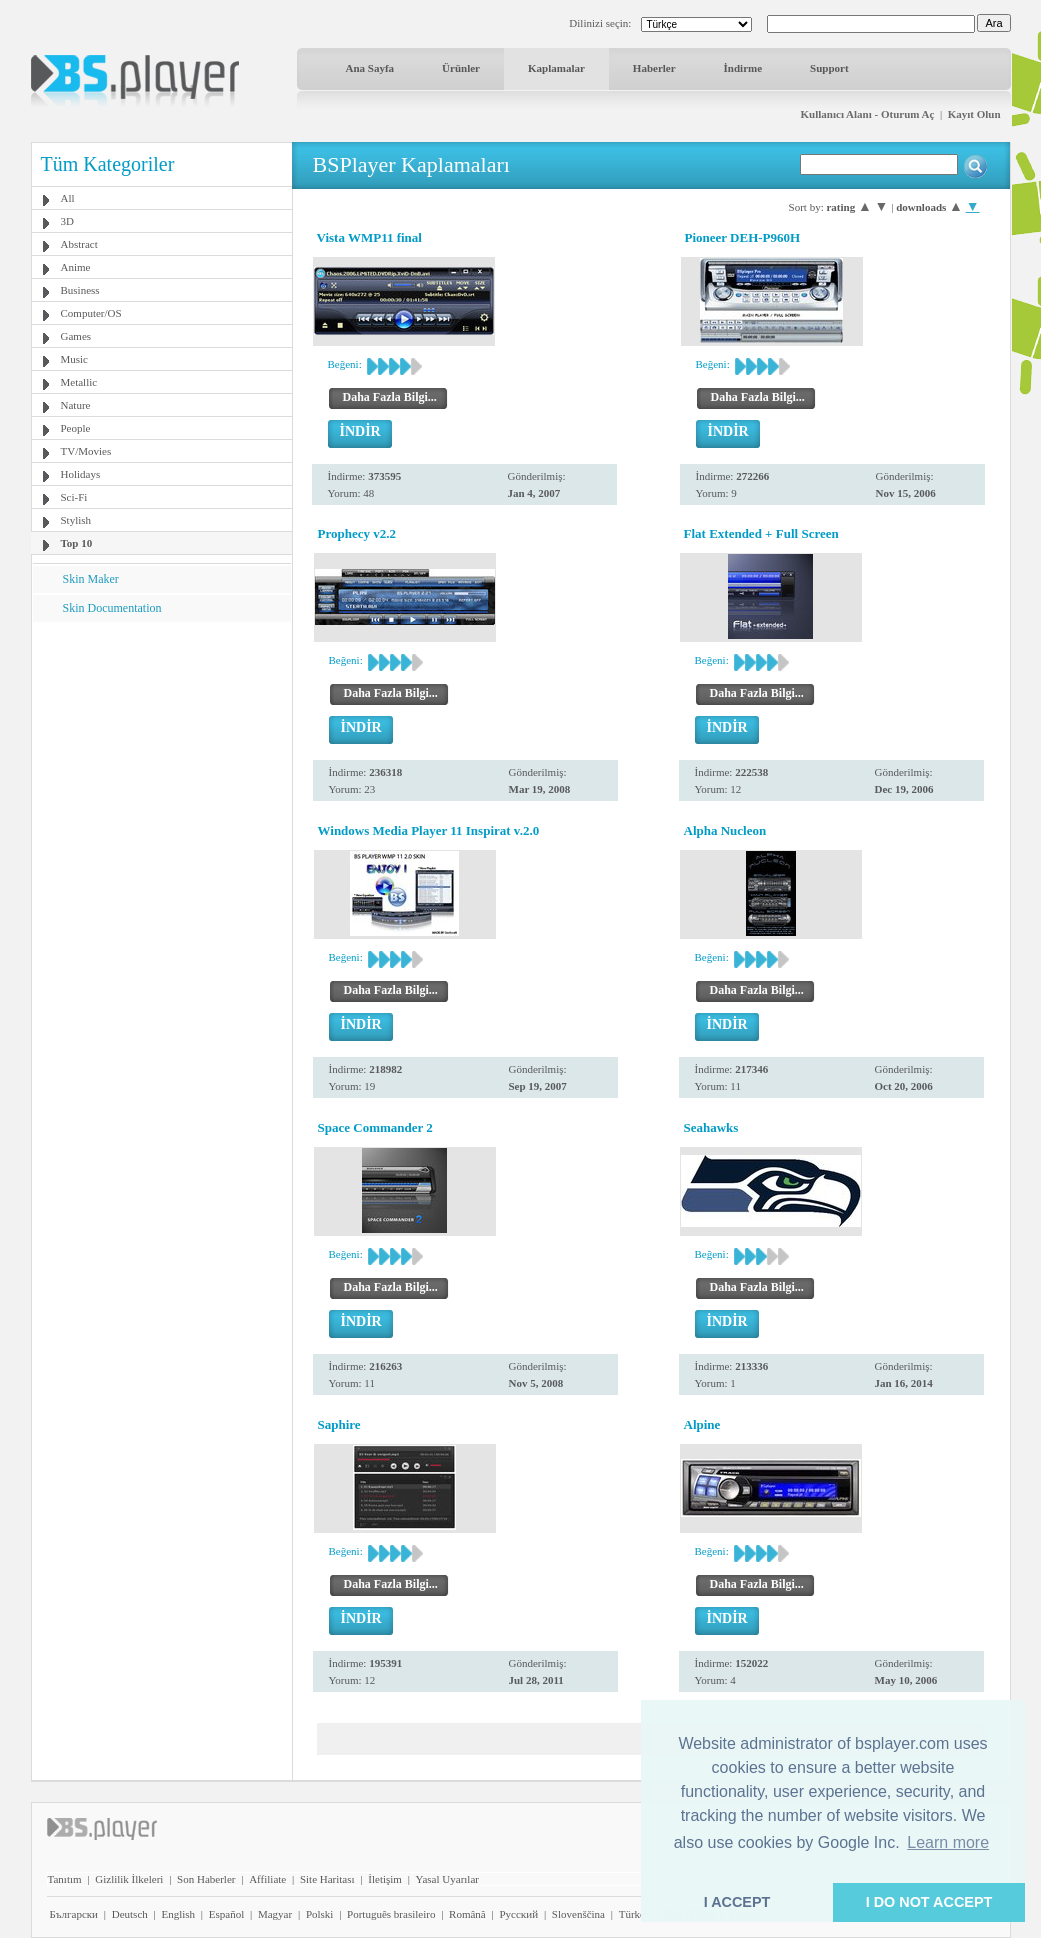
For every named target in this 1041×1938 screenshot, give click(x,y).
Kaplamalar (556, 68)
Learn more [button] (948, 1842)
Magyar (275, 1914)
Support (829, 68)
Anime (76, 267)
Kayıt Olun (974, 114)
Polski (320, 1914)
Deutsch (130, 1914)
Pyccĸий (518, 1914)
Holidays (81, 474)
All (68, 198)
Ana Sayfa (370, 68)
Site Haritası (327, 1879)
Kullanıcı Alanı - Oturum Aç (868, 114)
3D (67, 221)
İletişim (385, 1879)
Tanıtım (65, 1879)
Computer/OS (91, 313)
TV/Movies (86, 451)
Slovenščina (578, 1914)
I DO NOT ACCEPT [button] (929, 1902)
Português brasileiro (391, 1914)
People (76, 428)
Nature (76, 405)
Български (74, 1914)
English (178, 1914)
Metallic (79, 382)
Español (226, 1914)
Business (80, 290)
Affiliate (267, 1879)
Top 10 (77, 543)
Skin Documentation (112, 608)
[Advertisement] (161, 747)
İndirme (743, 68)
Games (76, 336)
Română (467, 1914)
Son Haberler (206, 1879)
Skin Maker (91, 579)
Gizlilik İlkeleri (129, 1879)
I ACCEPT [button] (737, 1902)
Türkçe (634, 1914)
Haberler (654, 68)
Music (75, 359)
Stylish (76, 520)
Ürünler (461, 68)
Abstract (79, 244)
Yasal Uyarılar (447, 1879)
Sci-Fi (74, 497)
